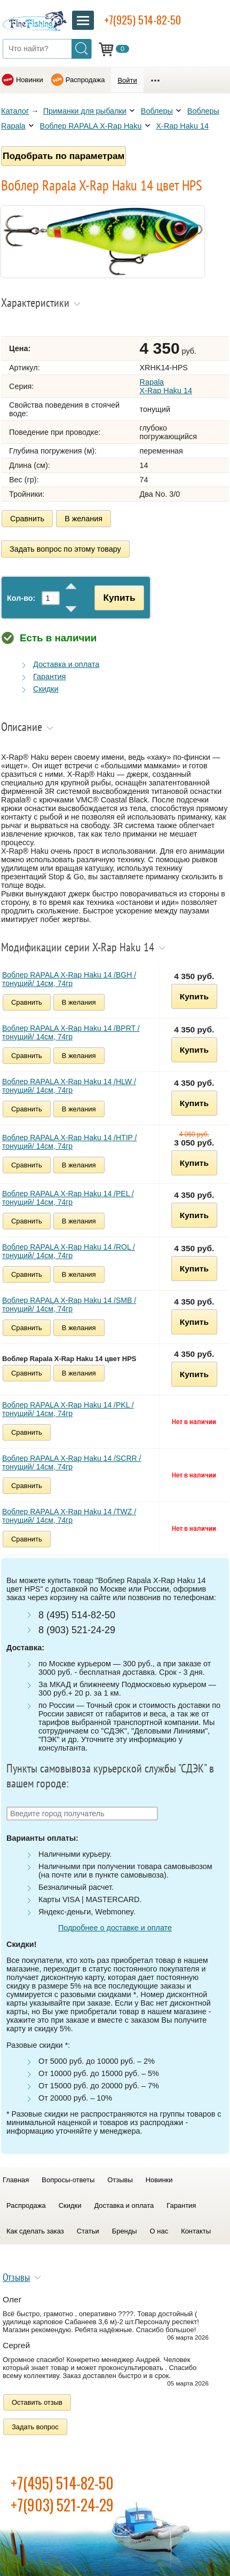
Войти (127, 80)
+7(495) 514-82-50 (62, 2483)
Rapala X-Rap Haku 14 (166, 386)
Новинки (29, 80)
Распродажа (85, 80)
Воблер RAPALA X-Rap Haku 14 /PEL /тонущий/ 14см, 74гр (68, 1197)
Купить (119, 597)
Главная (16, 2180)
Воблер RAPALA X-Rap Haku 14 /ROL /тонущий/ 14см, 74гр (68, 1251)
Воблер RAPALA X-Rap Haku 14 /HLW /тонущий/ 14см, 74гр (69, 1085)
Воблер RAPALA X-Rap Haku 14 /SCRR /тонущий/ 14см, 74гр (71, 1462)
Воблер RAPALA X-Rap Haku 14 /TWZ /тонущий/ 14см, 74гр (69, 1515)
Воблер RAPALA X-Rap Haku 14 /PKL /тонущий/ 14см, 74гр (68, 1409)
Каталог (15, 111)
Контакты (196, 2231)
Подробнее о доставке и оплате (115, 1927)
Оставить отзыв (37, 2402)
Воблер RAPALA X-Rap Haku (91, 126)
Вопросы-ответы (68, 2180)
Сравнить (27, 518)
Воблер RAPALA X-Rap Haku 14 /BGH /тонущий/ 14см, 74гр (69, 979)
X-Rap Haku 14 (182, 126)
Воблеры (157, 111)
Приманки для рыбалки (84, 111)
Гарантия (49, 676)
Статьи (88, 2231)
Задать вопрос (35, 2427)
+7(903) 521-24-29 (62, 2505)
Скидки (45, 689)
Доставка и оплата (66, 664)
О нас (159, 2231)
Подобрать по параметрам (63, 155)
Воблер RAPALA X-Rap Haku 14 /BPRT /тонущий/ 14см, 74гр (71, 1032)
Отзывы (119, 2180)
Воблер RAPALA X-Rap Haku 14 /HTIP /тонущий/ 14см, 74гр (69, 1141)
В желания (83, 518)
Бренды (124, 2231)
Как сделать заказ (35, 2231)
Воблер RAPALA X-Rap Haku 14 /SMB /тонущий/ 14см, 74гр (69, 1304)
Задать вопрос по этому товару (65, 549)
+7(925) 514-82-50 (142, 20)
